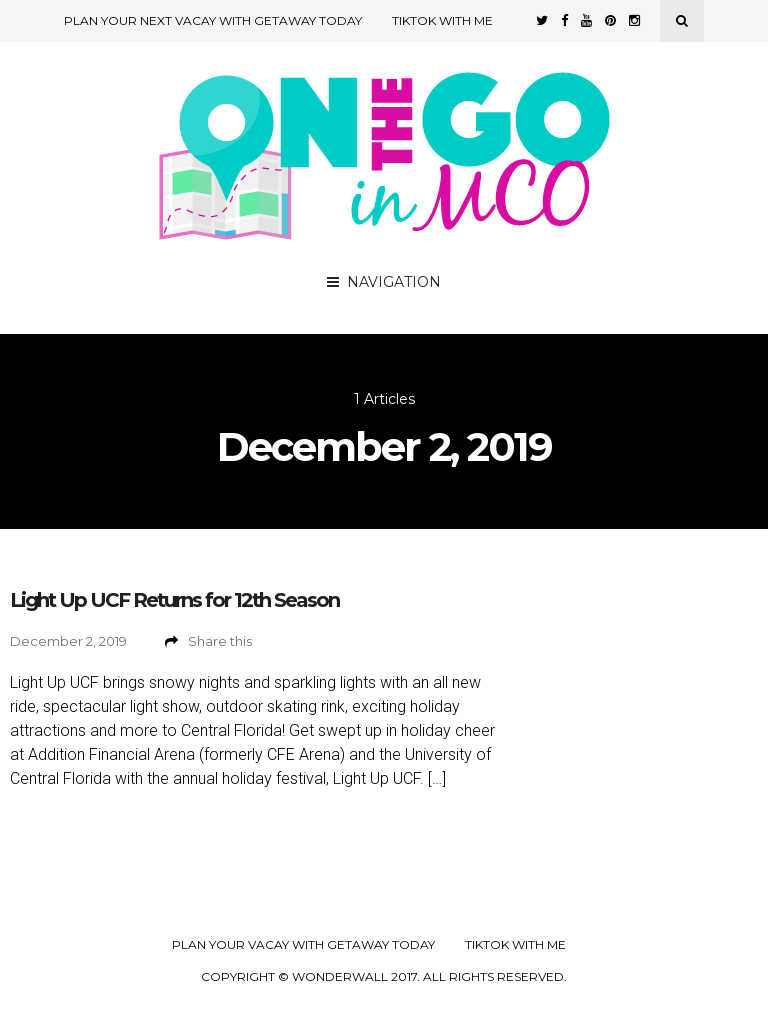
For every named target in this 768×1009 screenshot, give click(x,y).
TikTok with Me (442, 20)
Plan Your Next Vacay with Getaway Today (213, 20)
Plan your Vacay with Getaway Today (303, 945)
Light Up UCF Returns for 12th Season (174, 600)
